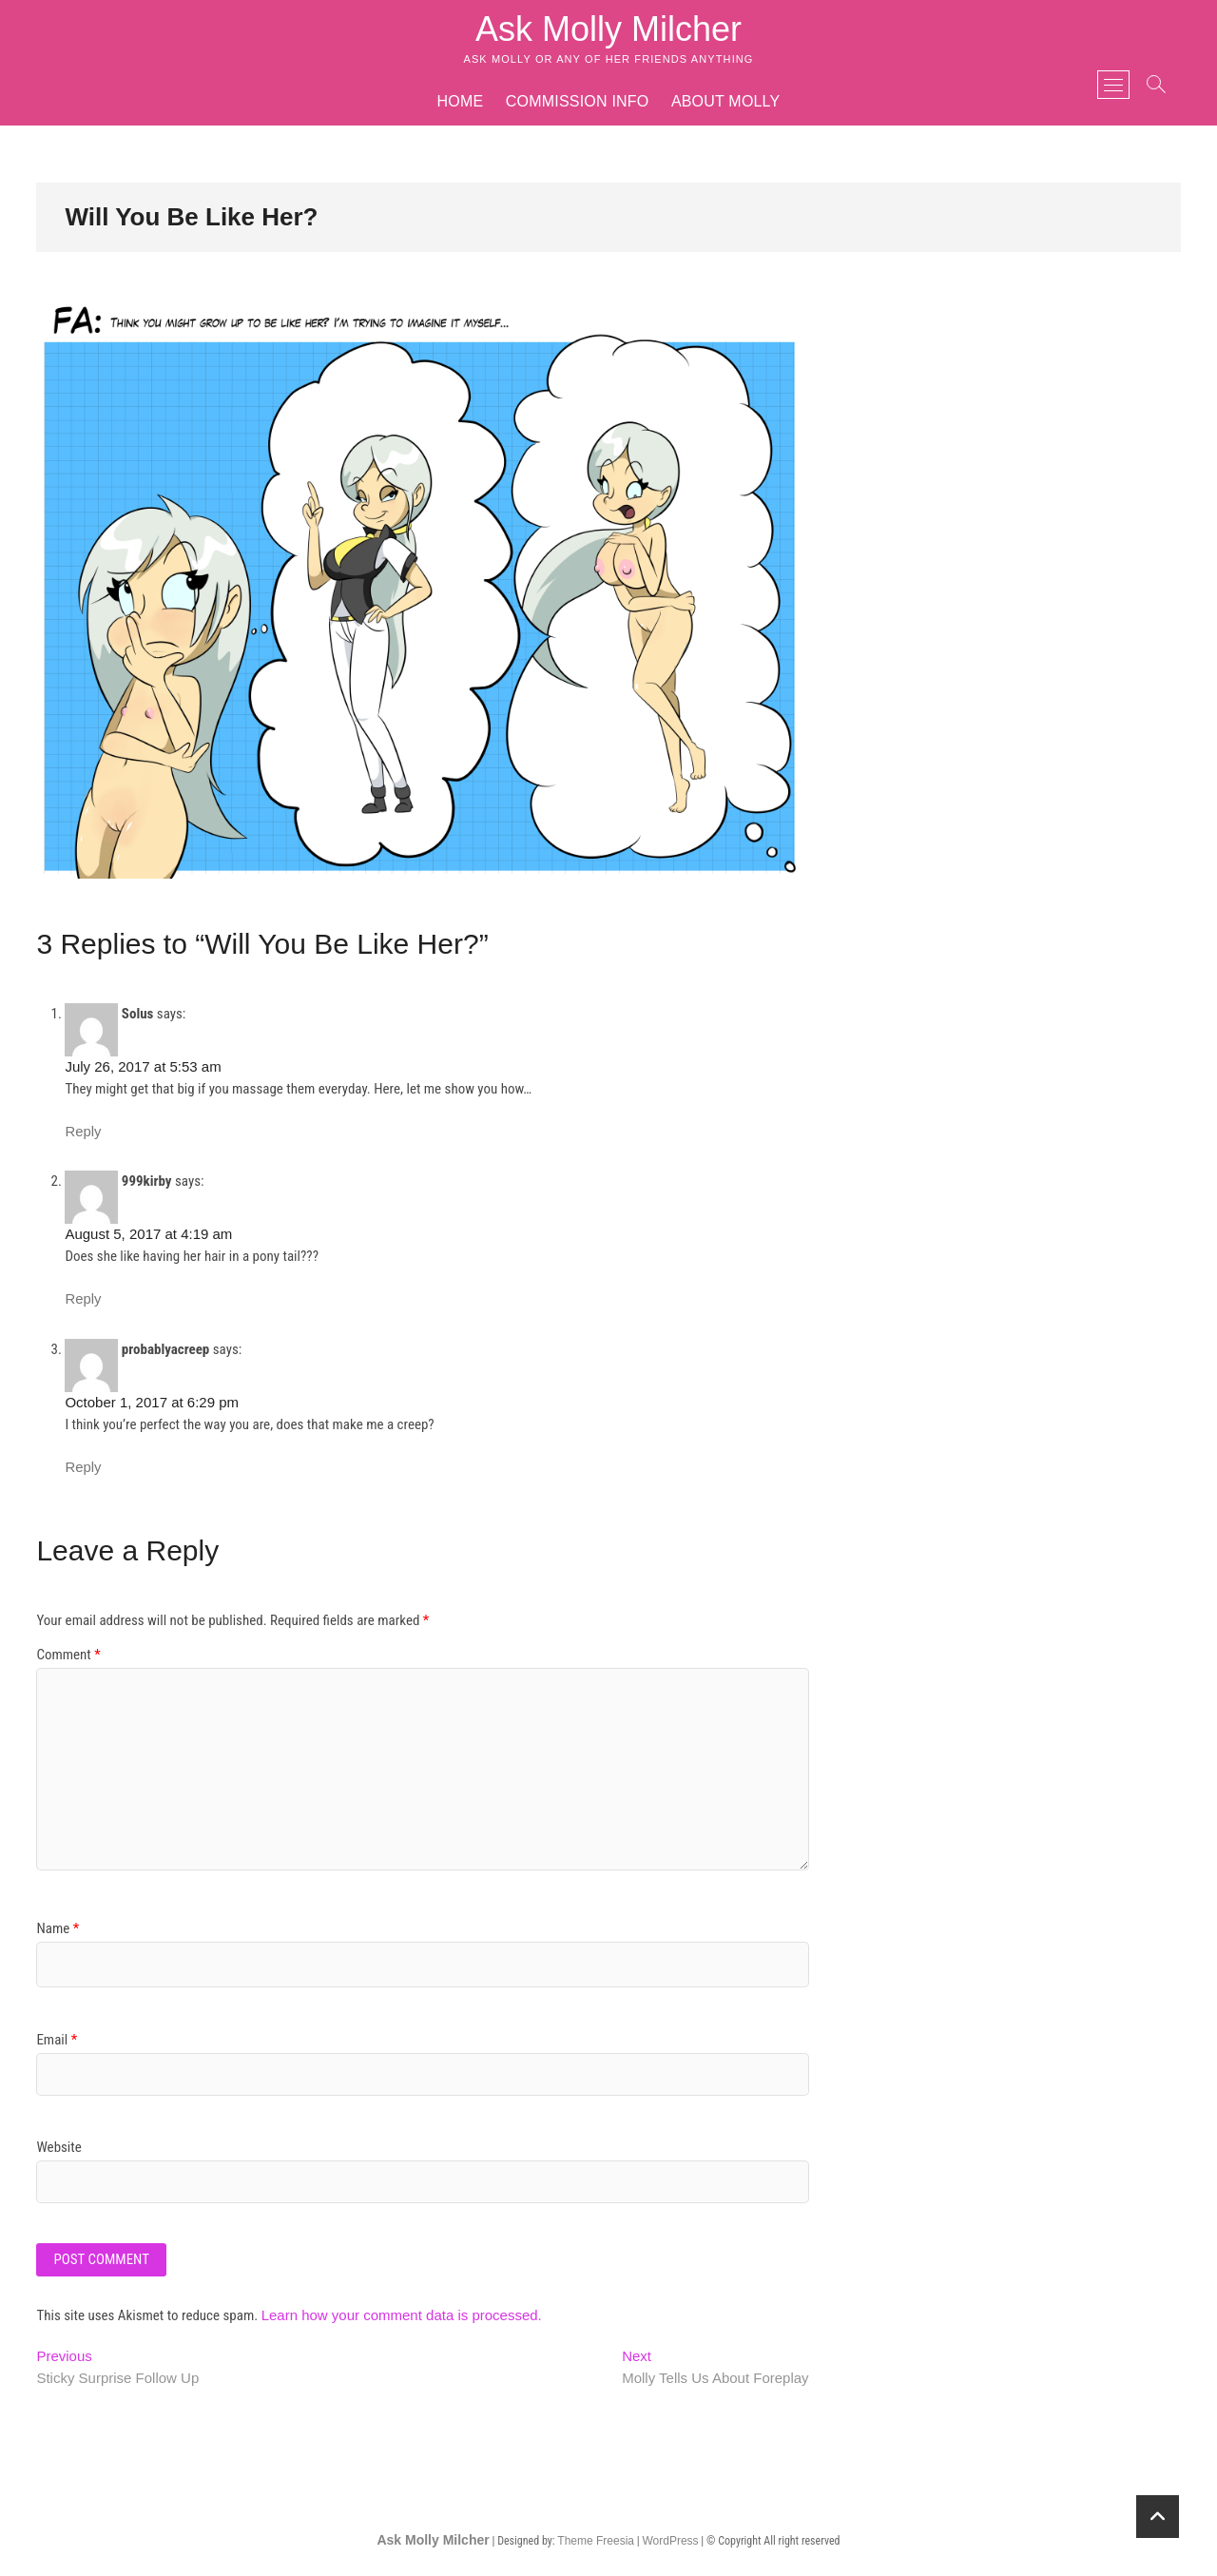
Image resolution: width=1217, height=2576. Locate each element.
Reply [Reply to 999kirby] (83, 1299)
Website (58, 2147)
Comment (68, 1654)
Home (460, 101)
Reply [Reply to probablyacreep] (83, 1467)
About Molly (726, 101)
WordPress (670, 2540)
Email (56, 2039)
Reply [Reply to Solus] (83, 1131)
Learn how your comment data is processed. (401, 2315)
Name (57, 1928)
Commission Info (577, 101)
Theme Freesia (595, 2540)
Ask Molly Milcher (608, 29)
